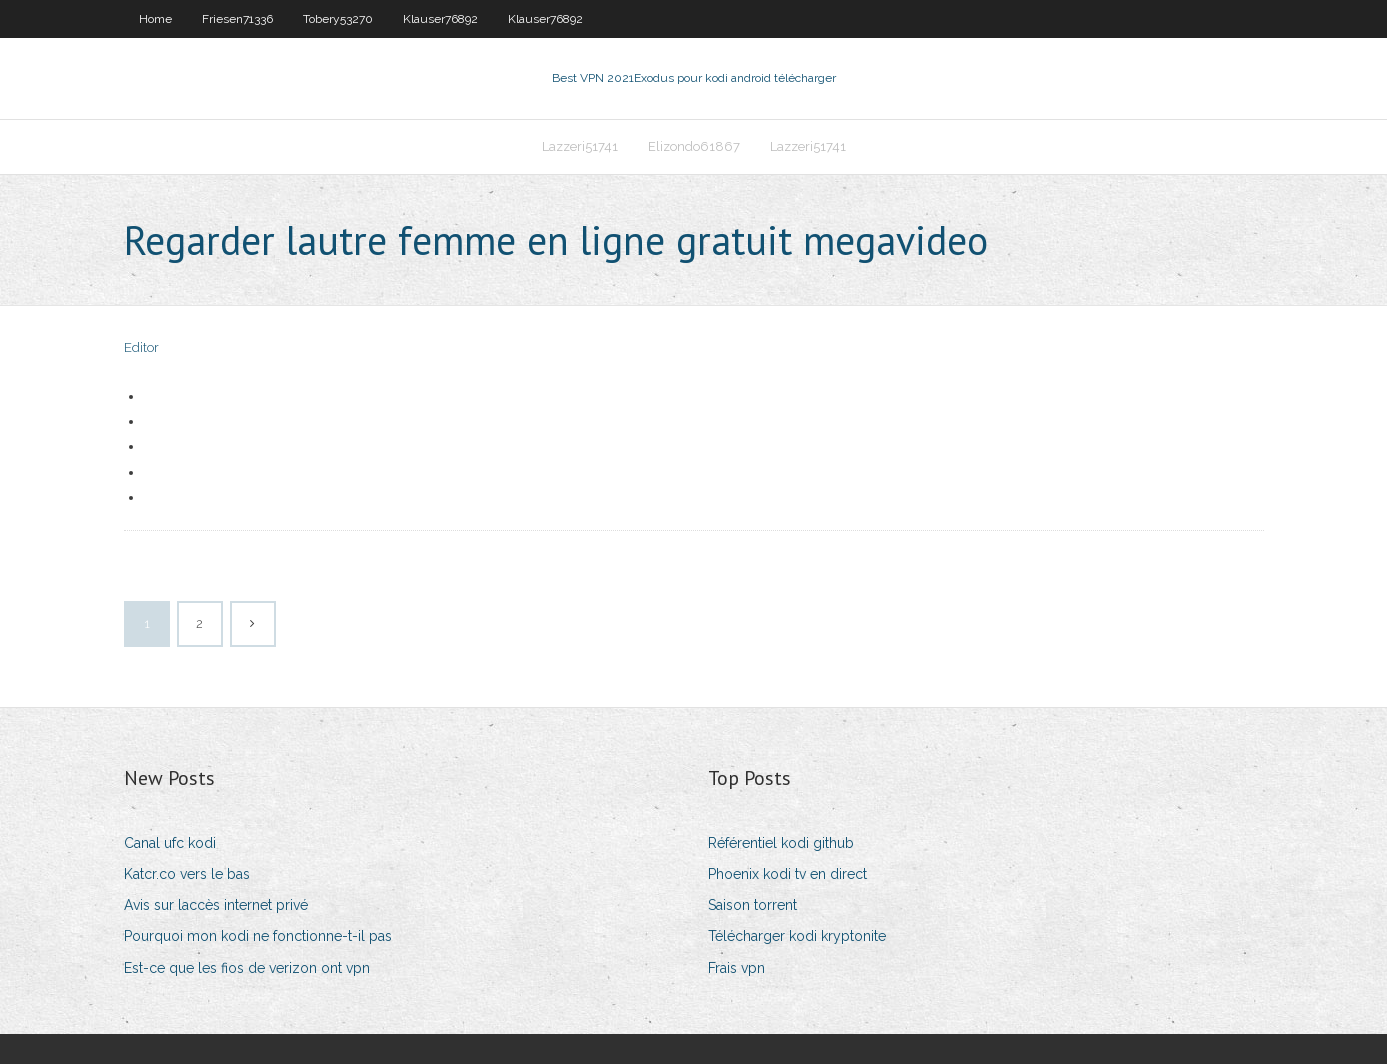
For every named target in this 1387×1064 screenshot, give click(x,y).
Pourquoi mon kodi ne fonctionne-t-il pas (258, 936)
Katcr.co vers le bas (187, 874)
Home (155, 19)
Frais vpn (736, 968)
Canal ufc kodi (170, 843)
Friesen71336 (237, 19)
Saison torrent (752, 905)
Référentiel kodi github (781, 843)
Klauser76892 (440, 19)
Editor (141, 347)
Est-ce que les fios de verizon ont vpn (247, 968)
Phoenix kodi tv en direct (787, 874)
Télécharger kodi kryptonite (797, 936)
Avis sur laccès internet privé (216, 905)
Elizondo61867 (694, 146)
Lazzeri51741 (580, 146)
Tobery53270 (338, 19)
